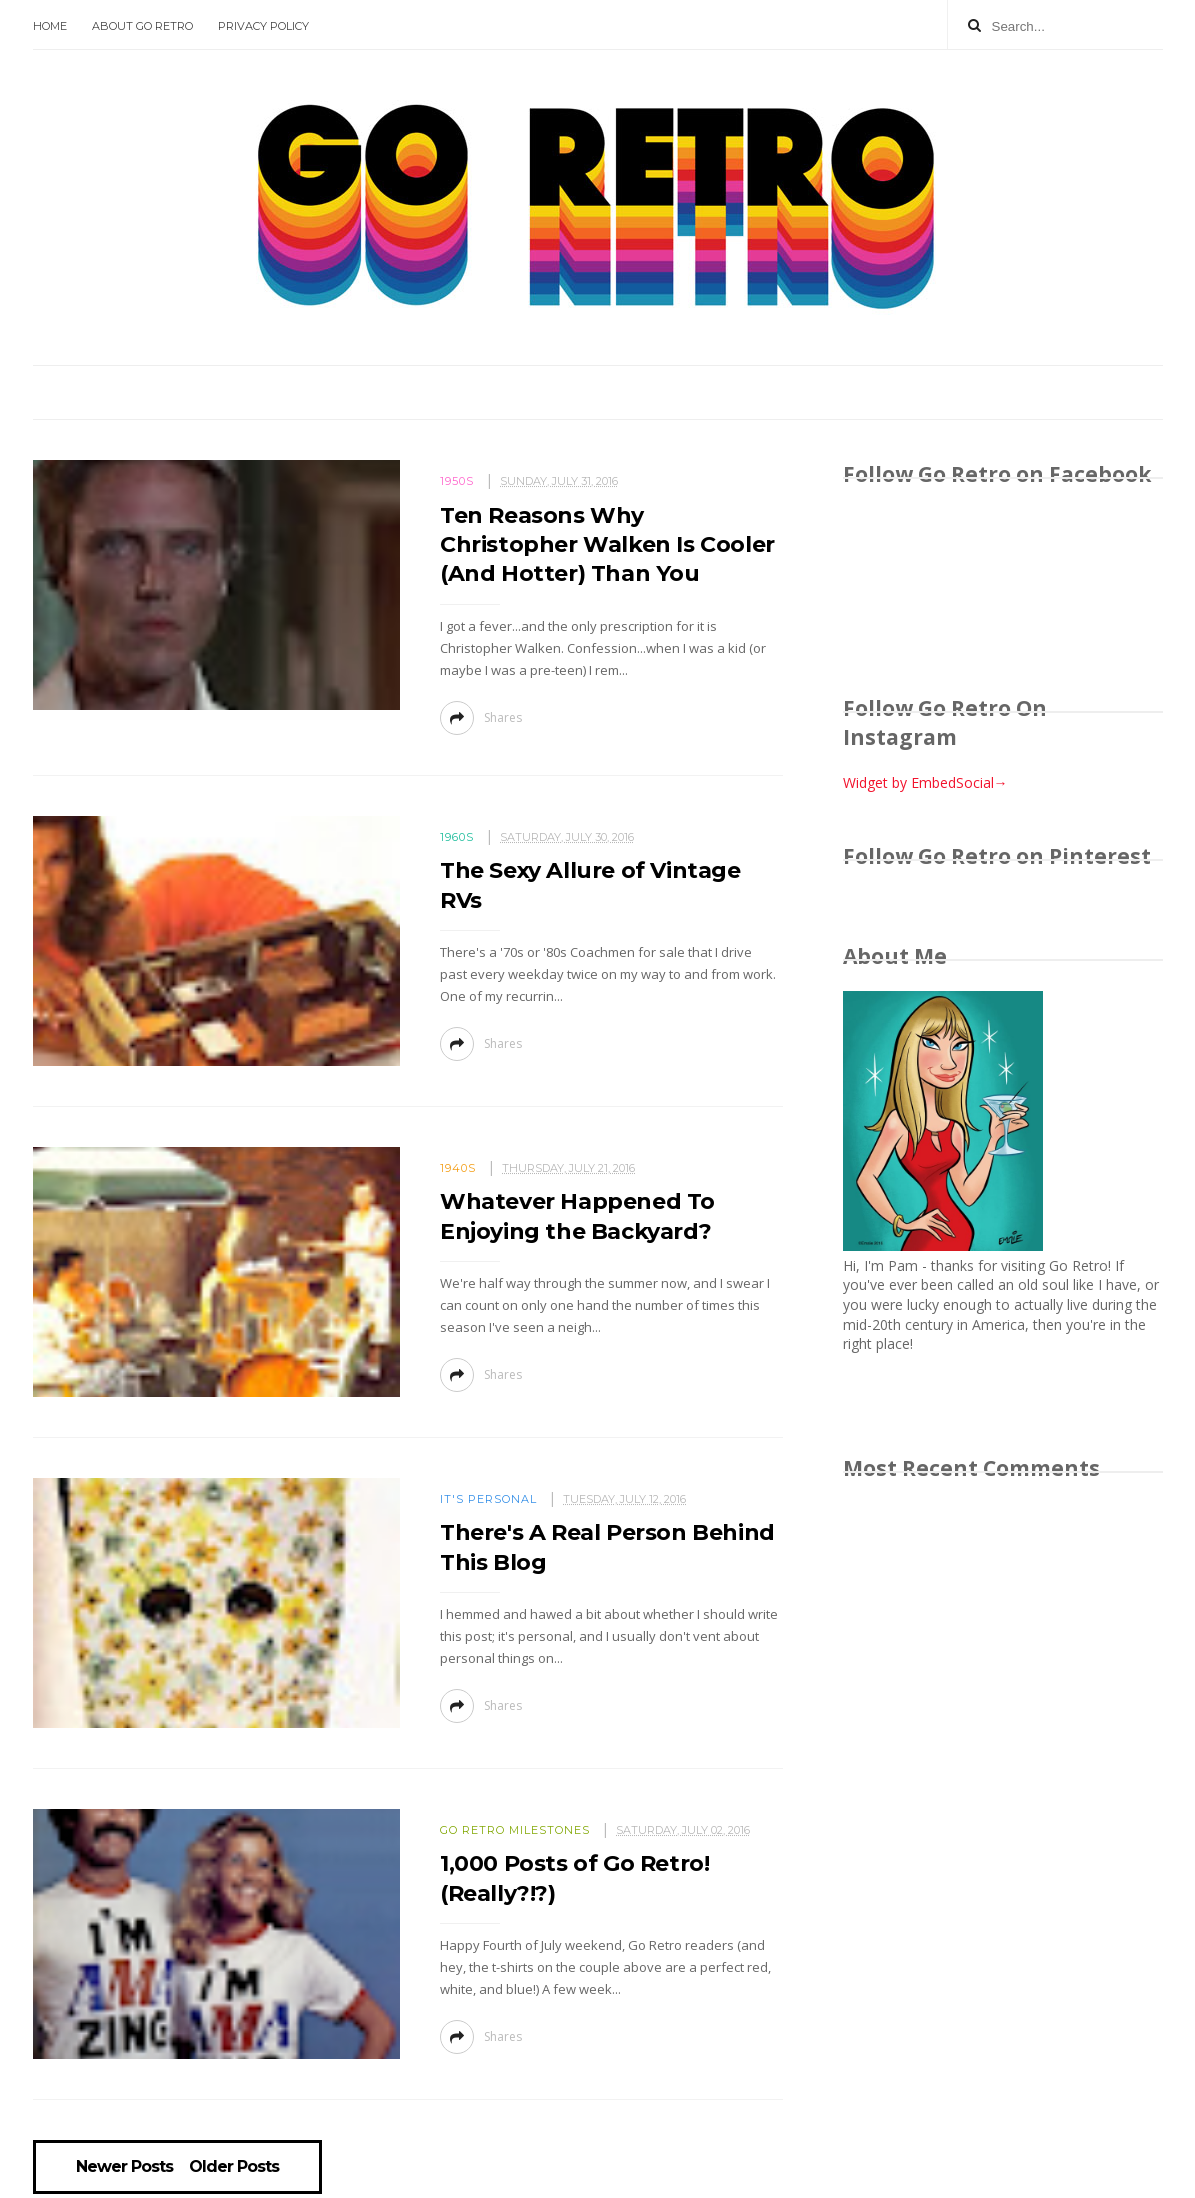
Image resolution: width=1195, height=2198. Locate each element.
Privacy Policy (263, 26)
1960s (457, 837)
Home (50, 26)
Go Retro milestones (515, 1830)
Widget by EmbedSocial (925, 782)
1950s (457, 481)
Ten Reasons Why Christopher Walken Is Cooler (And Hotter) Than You (607, 545)
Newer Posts (124, 2167)
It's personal (488, 1499)
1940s (458, 1168)
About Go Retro (142, 26)
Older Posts (234, 2167)
